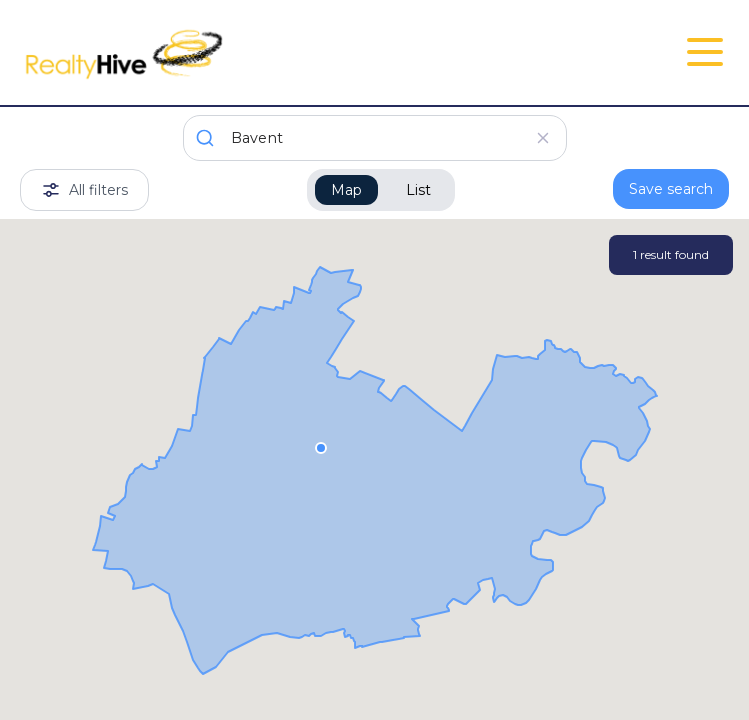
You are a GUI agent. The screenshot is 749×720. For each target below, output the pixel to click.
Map (346, 190)
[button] (321, 447)
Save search (671, 189)
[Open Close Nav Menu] (705, 52)
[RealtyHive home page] (256, 52)
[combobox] (375, 138)
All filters (84, 190)
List (418, 190)
